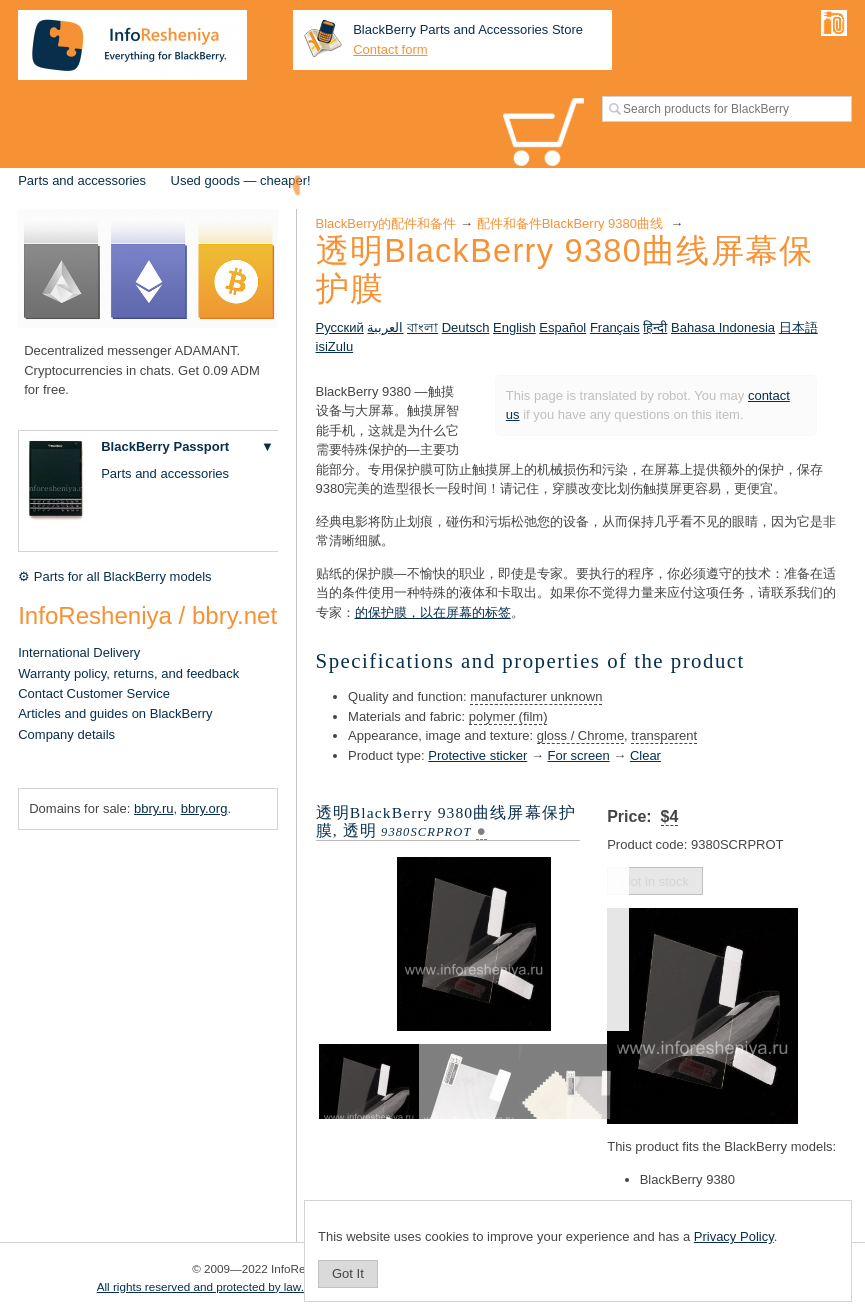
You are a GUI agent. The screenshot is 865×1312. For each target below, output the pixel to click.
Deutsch (466, 327)
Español (562, 327)
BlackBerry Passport (165, 446)
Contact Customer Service (94, 693)
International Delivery (79, 652)
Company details (66, 734)
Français (615, 327)
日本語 (798, 327)
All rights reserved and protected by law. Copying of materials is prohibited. (290, 1286)
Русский (340, 327)
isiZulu (335, 346)
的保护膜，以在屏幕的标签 (433, 612)
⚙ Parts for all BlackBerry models (114, 576)
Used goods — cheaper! (241, 180)
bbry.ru (154, 808)
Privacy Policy (734, 1236)
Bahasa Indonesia (723, 327)
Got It (348, 1273)
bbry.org (204, 808)
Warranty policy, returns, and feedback (128, 673)
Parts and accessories (82, 180)
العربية (385, 327)
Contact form (390, 49)
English (514, 327)
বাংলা (422, 327)
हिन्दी (655, 327)
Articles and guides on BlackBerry (115, 713)
